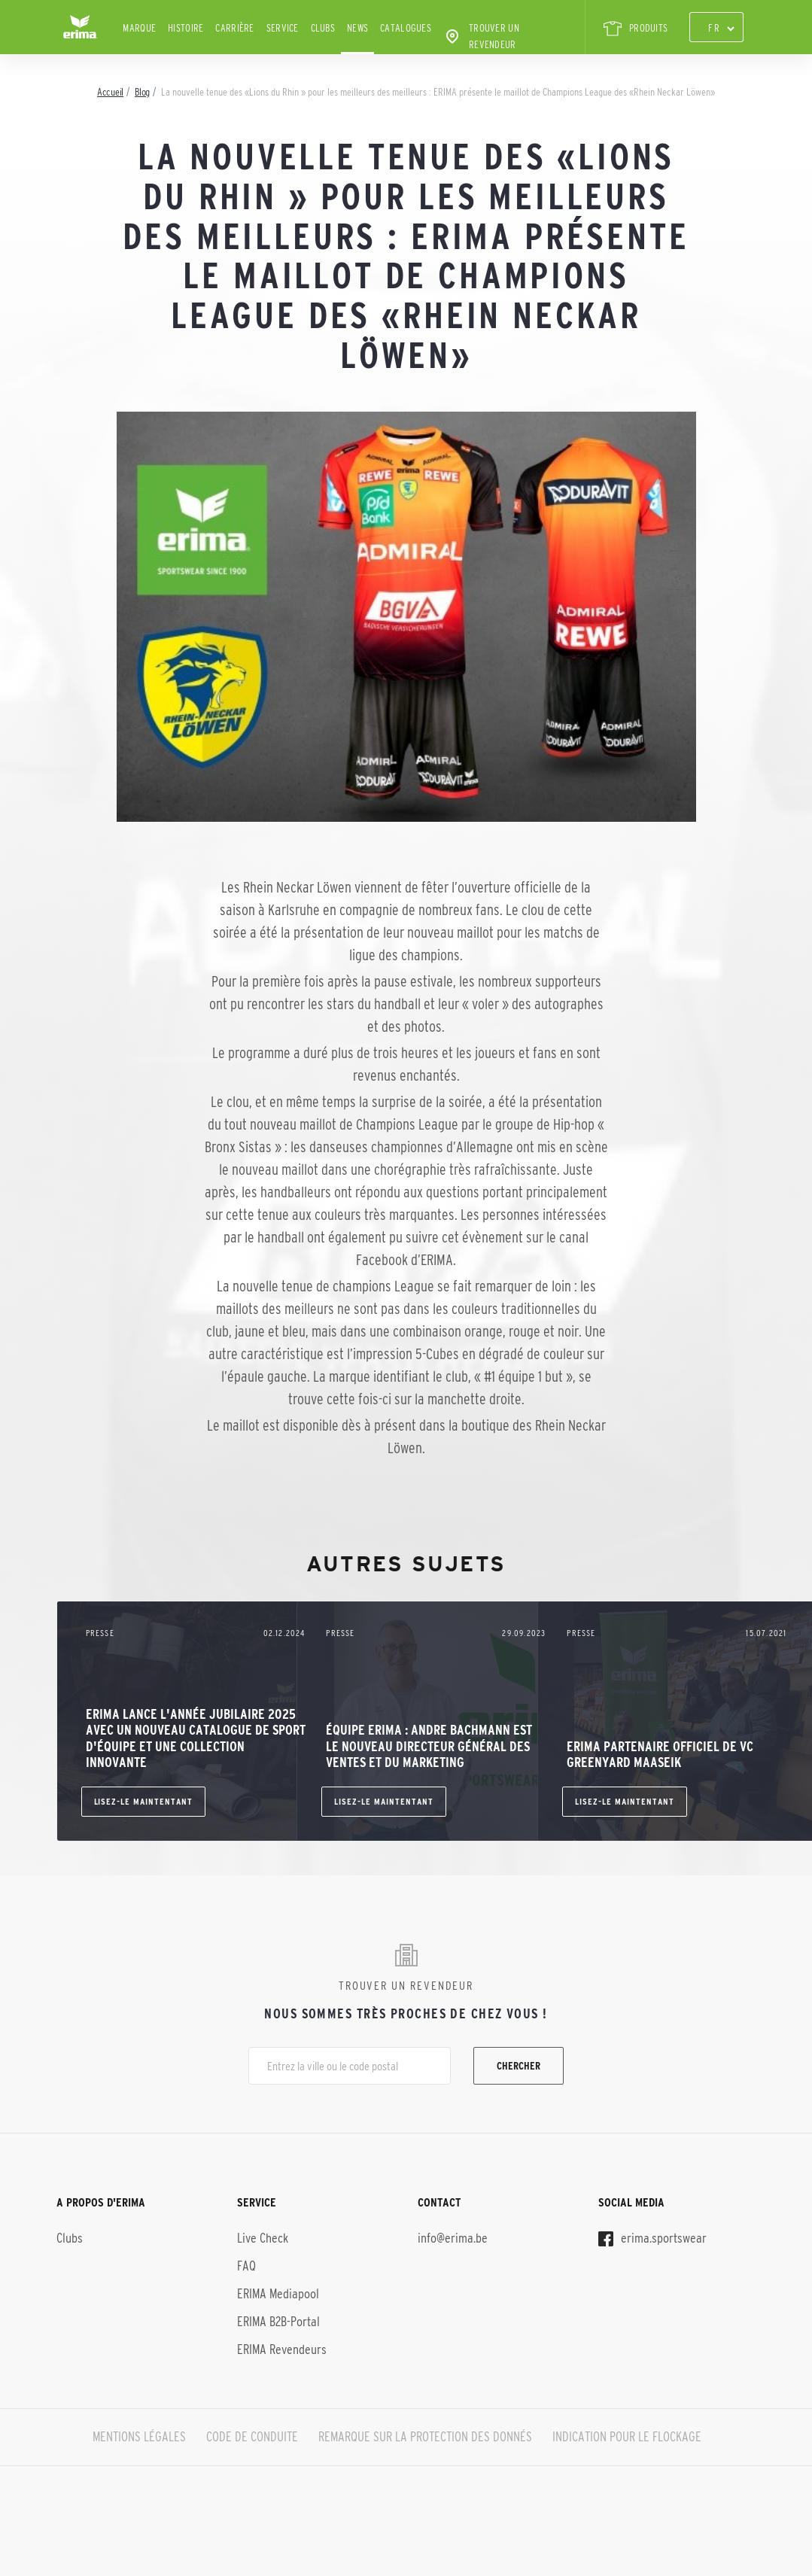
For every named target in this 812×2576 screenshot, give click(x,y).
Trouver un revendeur (481, 36)
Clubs (323, 28)
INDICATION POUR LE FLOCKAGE (626, 2436)
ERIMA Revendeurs (282, 2349)
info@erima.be (453, 2238)
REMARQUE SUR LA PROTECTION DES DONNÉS (425, 2436)
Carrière (234, 28)
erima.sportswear (652, 2238)
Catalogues (405, 28)
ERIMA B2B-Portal (278, 2321)
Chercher (518, 2066)
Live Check (262, 2238)
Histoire (185, 28)
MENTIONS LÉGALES (139, 2436)
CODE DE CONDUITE (252, 2436)
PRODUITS (636, 29)
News (357, 28)
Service (282, 28)
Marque (139, 28)
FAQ (246, 2265)
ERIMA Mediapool (278, 2293)
